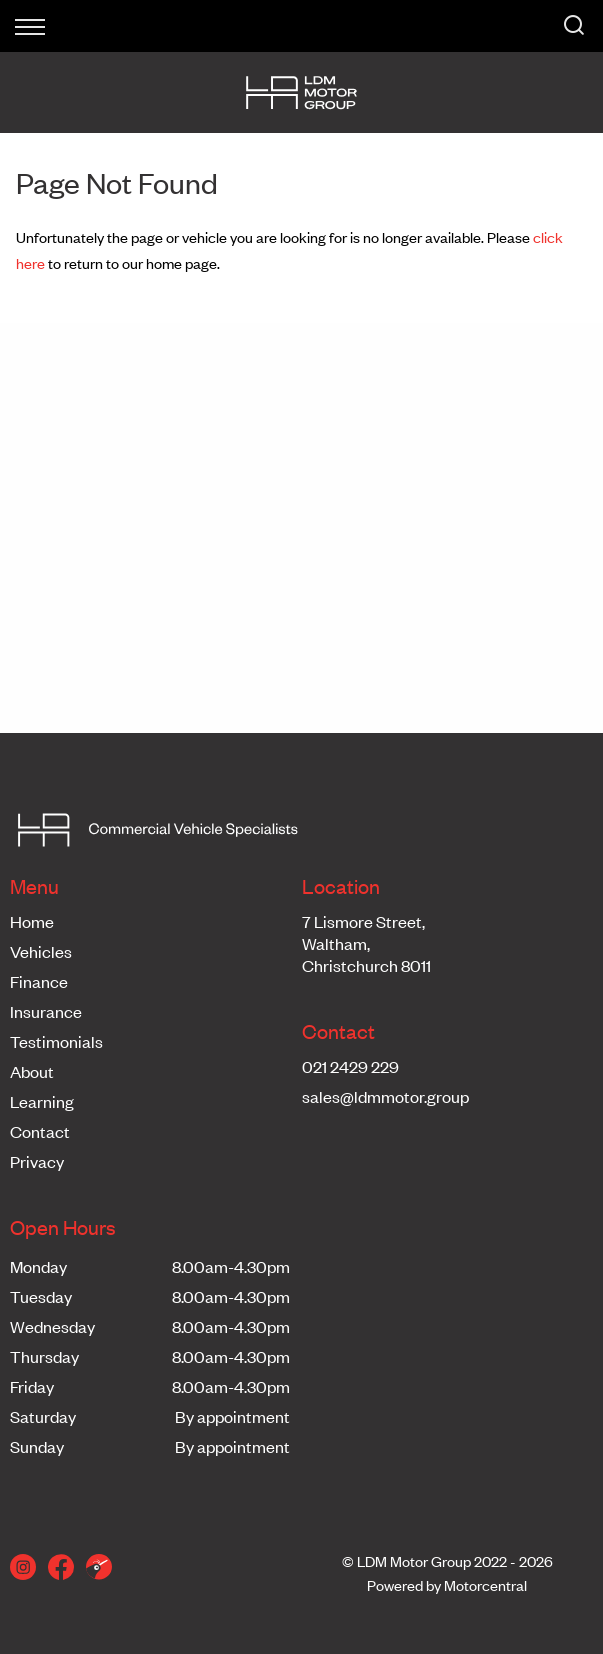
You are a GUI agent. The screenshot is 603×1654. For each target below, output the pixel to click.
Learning (42, 1101)
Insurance (46, 1011)
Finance (39, 981)
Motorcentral (485, 1584)
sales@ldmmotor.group (385, 1096)
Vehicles (41, 951)
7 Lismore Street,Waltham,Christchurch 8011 (366, 943)
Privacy (37, 1161)
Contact (40, 1131)
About (32, 1071)
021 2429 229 (350, 1066)
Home (32, 921)
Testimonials (56, 1041)
